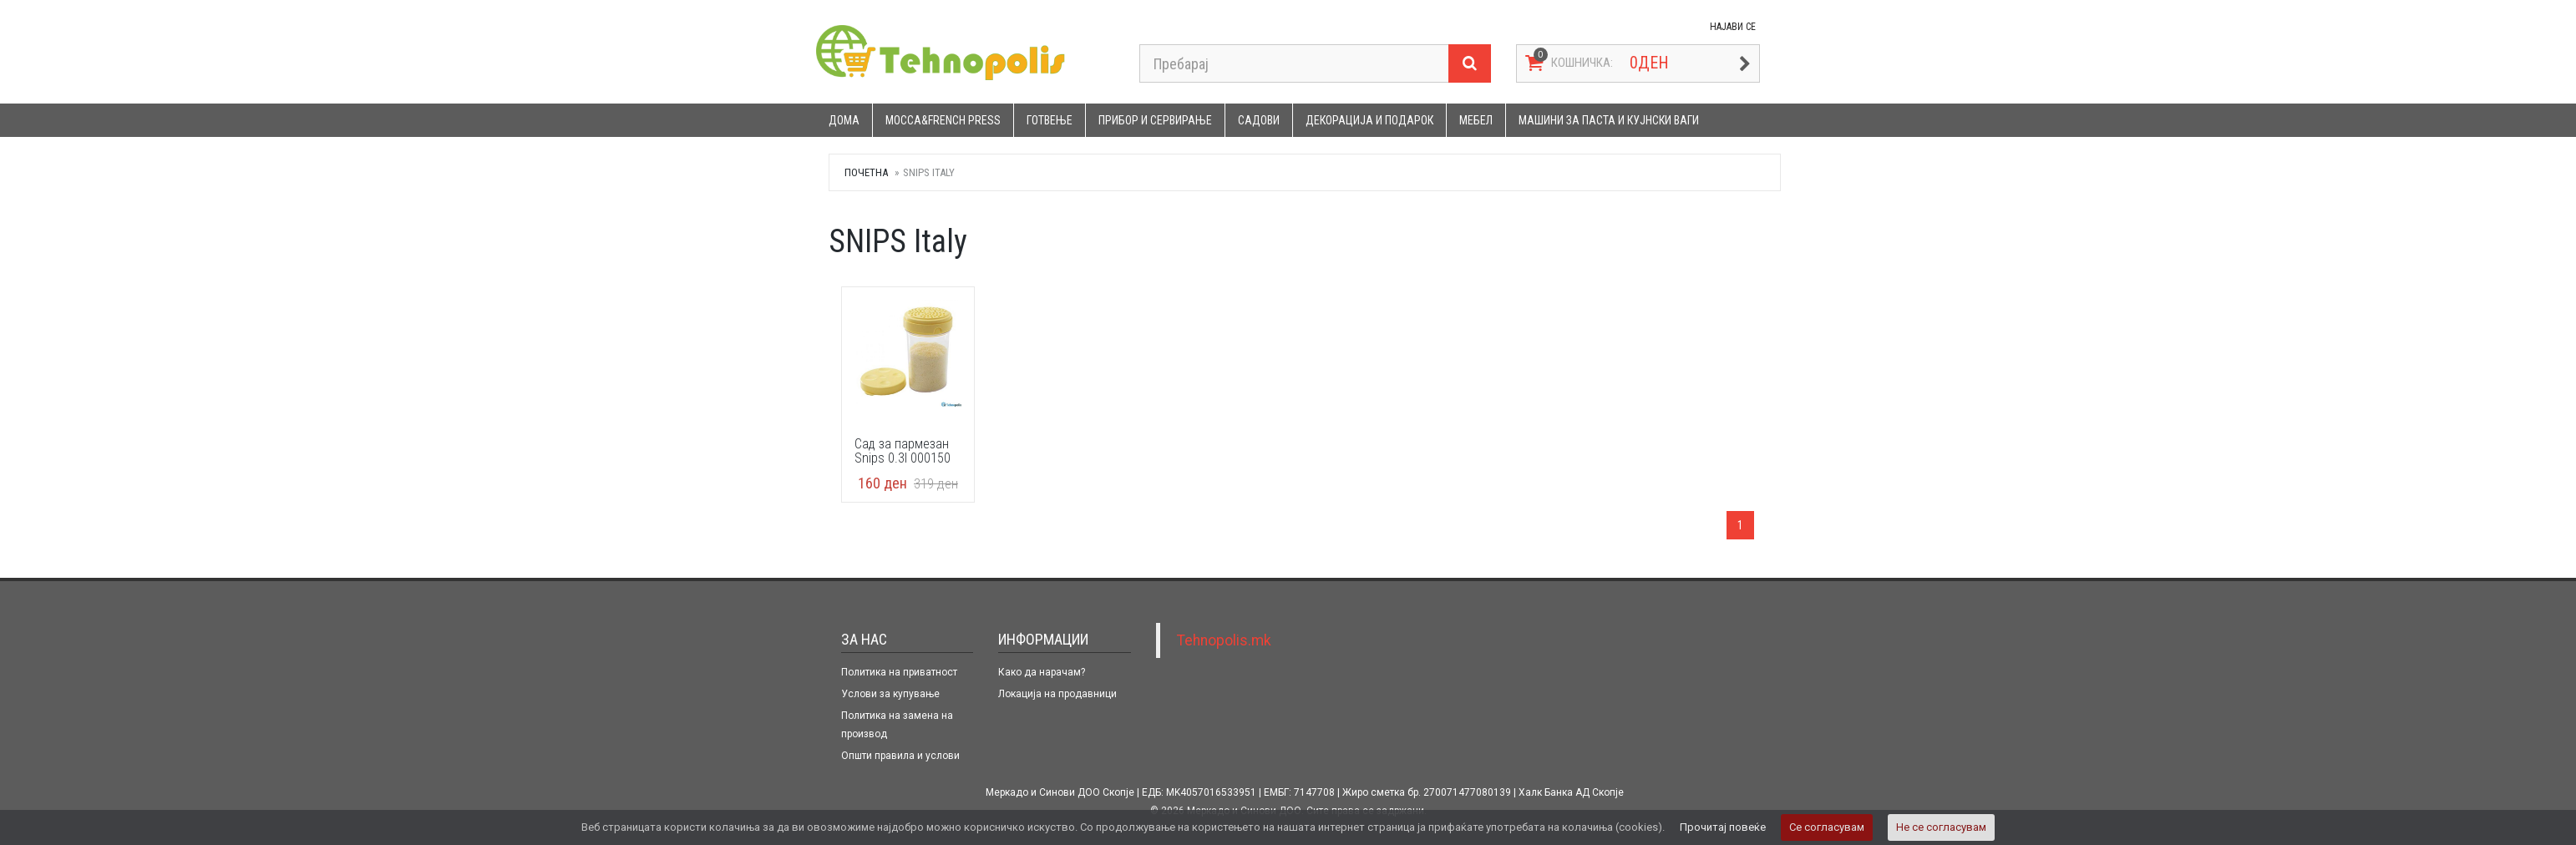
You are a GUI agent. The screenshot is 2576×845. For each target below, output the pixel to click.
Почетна (866, 172)
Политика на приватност (899, 672)
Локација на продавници (1057, 694)
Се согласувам (1826, 827)
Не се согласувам (1941, 827)
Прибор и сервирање (1155, 120)
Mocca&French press (943, 120)
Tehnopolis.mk (1224, 640)
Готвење (1049, 120)
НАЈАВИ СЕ (1733, 27)
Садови (1259, 120)
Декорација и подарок (1369, 120)
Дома (844, 120)
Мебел (1476, 120)
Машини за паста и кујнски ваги (1609, 120)
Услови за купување (890, 694)
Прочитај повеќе (1723, 827)
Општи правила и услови (900, 756)
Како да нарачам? (1041, 672)
